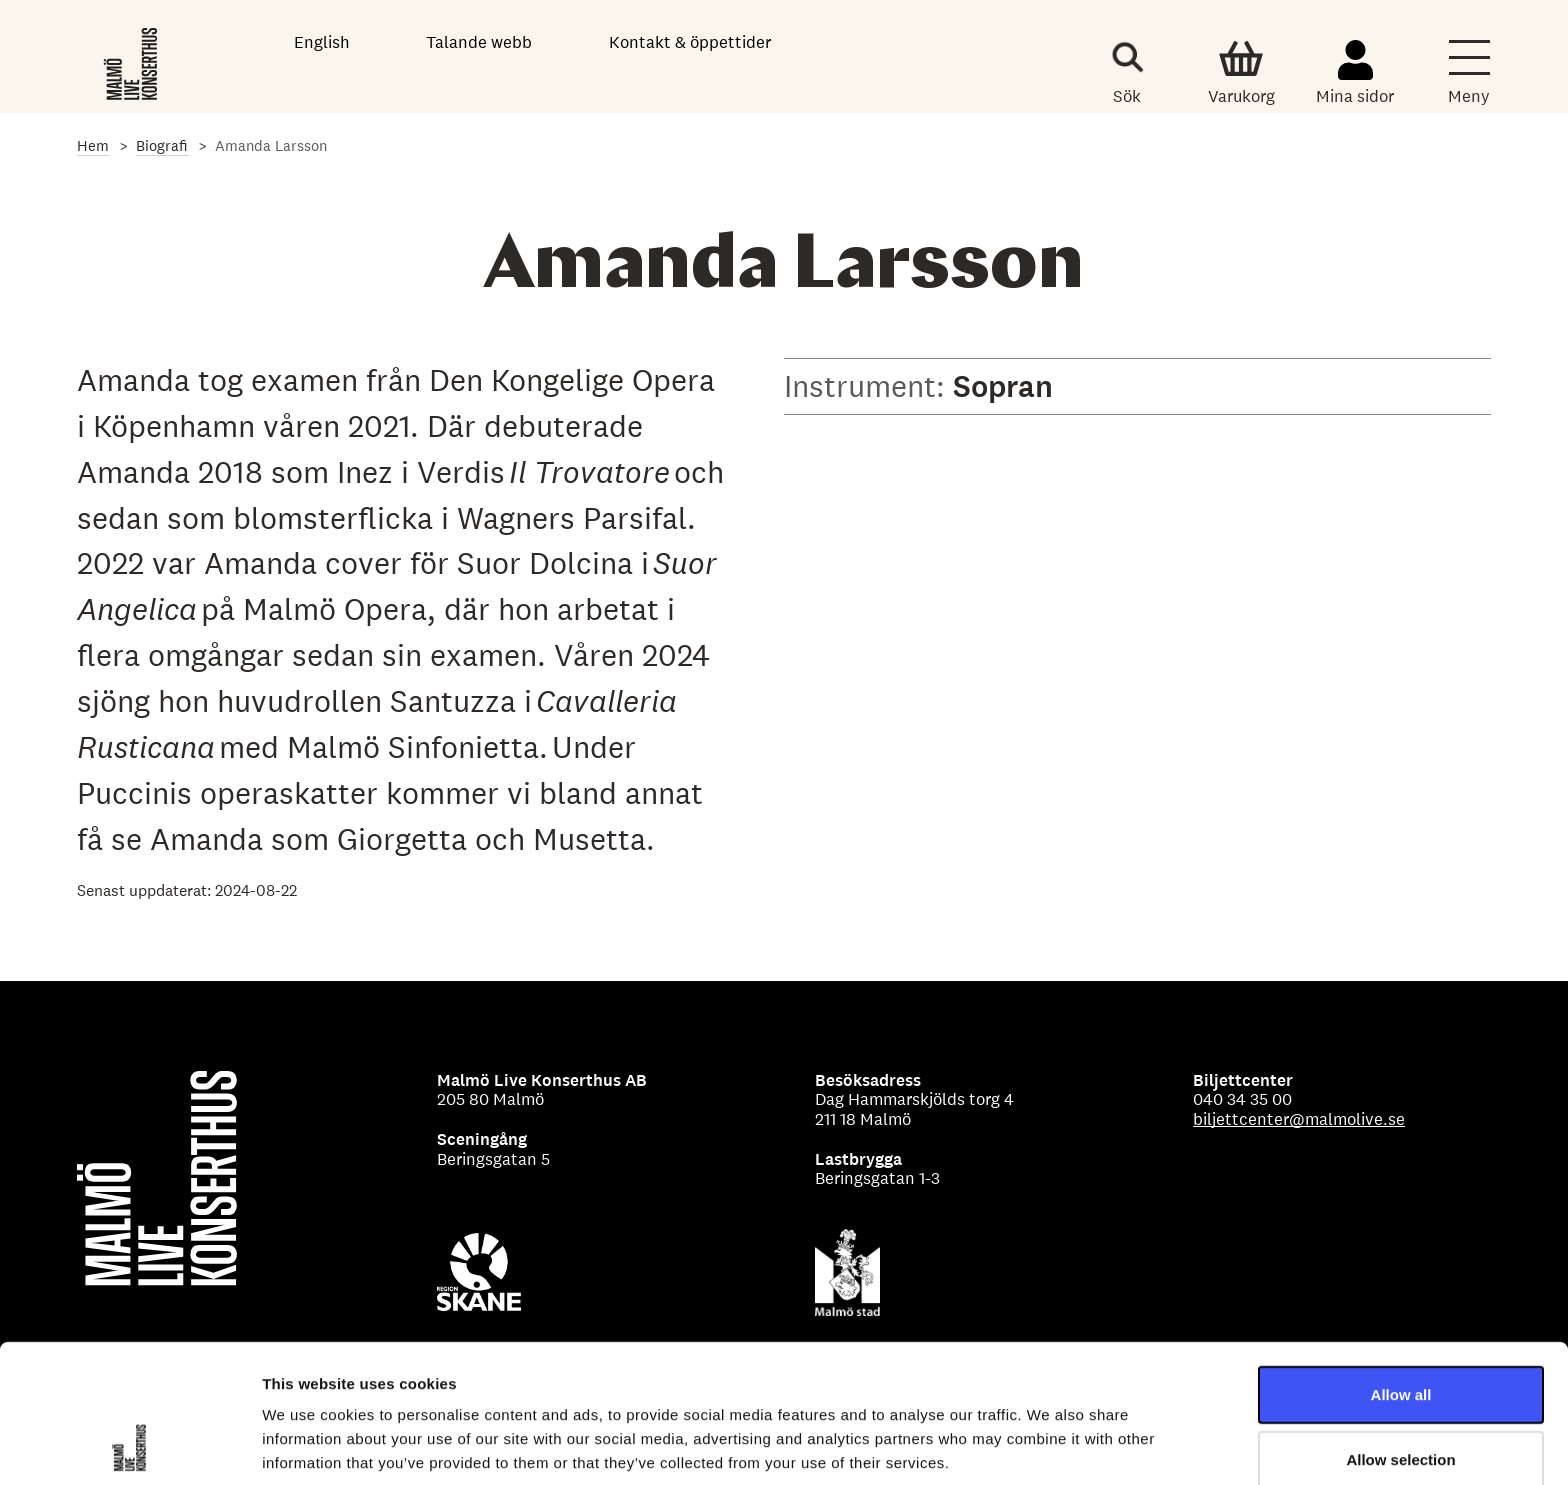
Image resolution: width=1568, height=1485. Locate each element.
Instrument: (868, 386)
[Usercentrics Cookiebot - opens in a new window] (129, 1446)
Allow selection (1400, 1330)
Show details (1049, 1445)
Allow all (1401, 1264)
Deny (1401, 1395)
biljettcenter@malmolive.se (1299, 1119)
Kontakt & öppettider (690, 42)
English (322, 42)
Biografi (162, 145)
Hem (93, 145)
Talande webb (479, 42)
